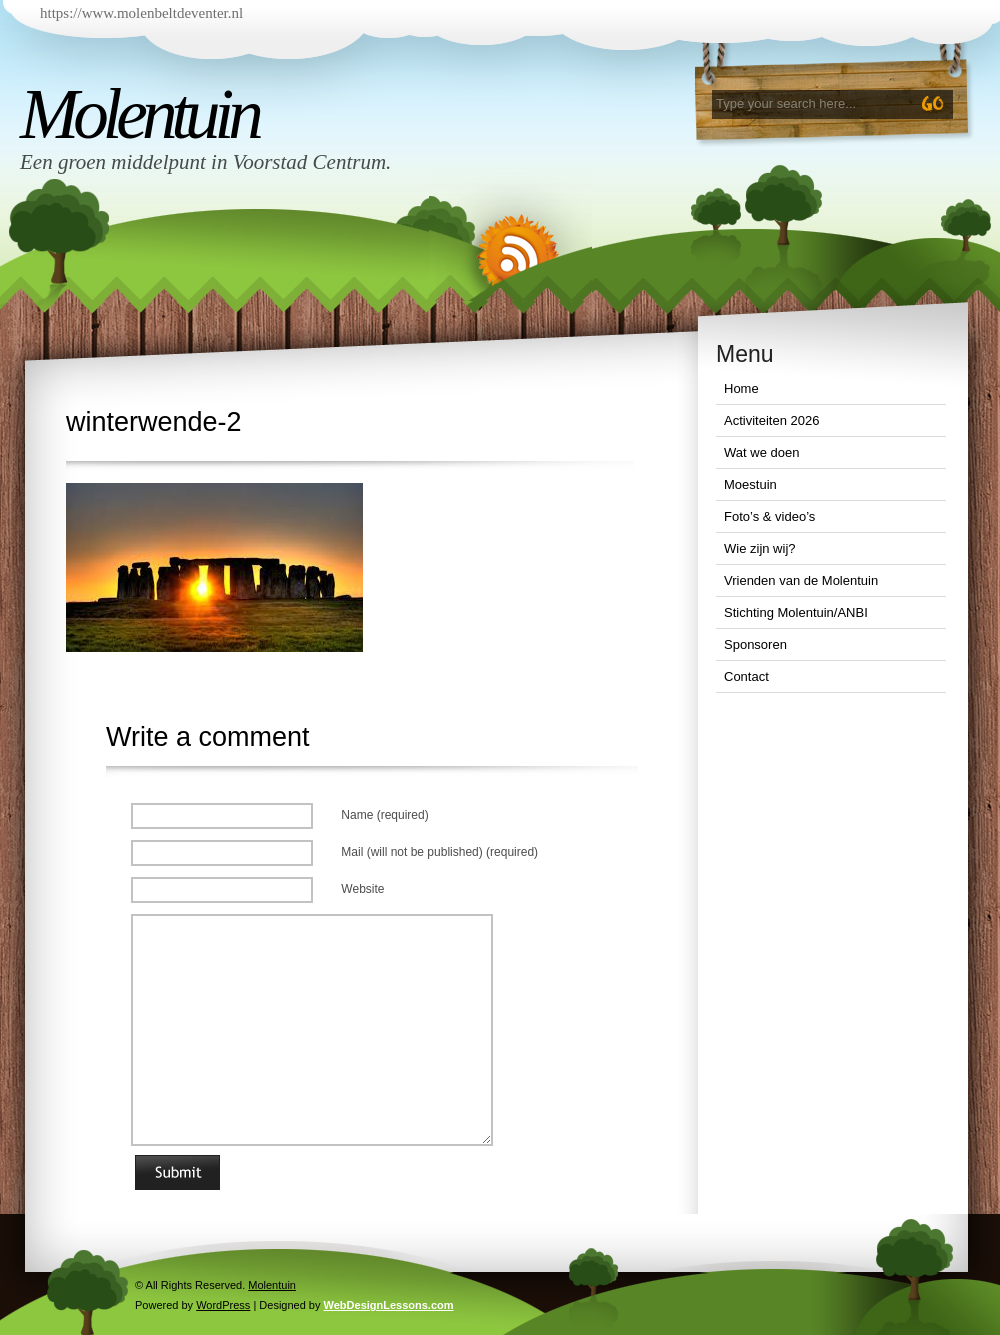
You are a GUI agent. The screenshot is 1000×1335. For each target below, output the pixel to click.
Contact (746, 676)
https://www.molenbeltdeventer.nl (141, 13)
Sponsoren (755, 644)
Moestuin (750, 484)
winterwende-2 (154, 422)
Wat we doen (761, 452)
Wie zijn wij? (760, 548)
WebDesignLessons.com (389, 1305)
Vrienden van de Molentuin (801, 580)
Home (741, 388)
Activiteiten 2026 (771, 420)
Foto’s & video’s (769, 516)
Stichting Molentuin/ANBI (796, 612)
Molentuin (139, 114)
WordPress (223, 1305)
